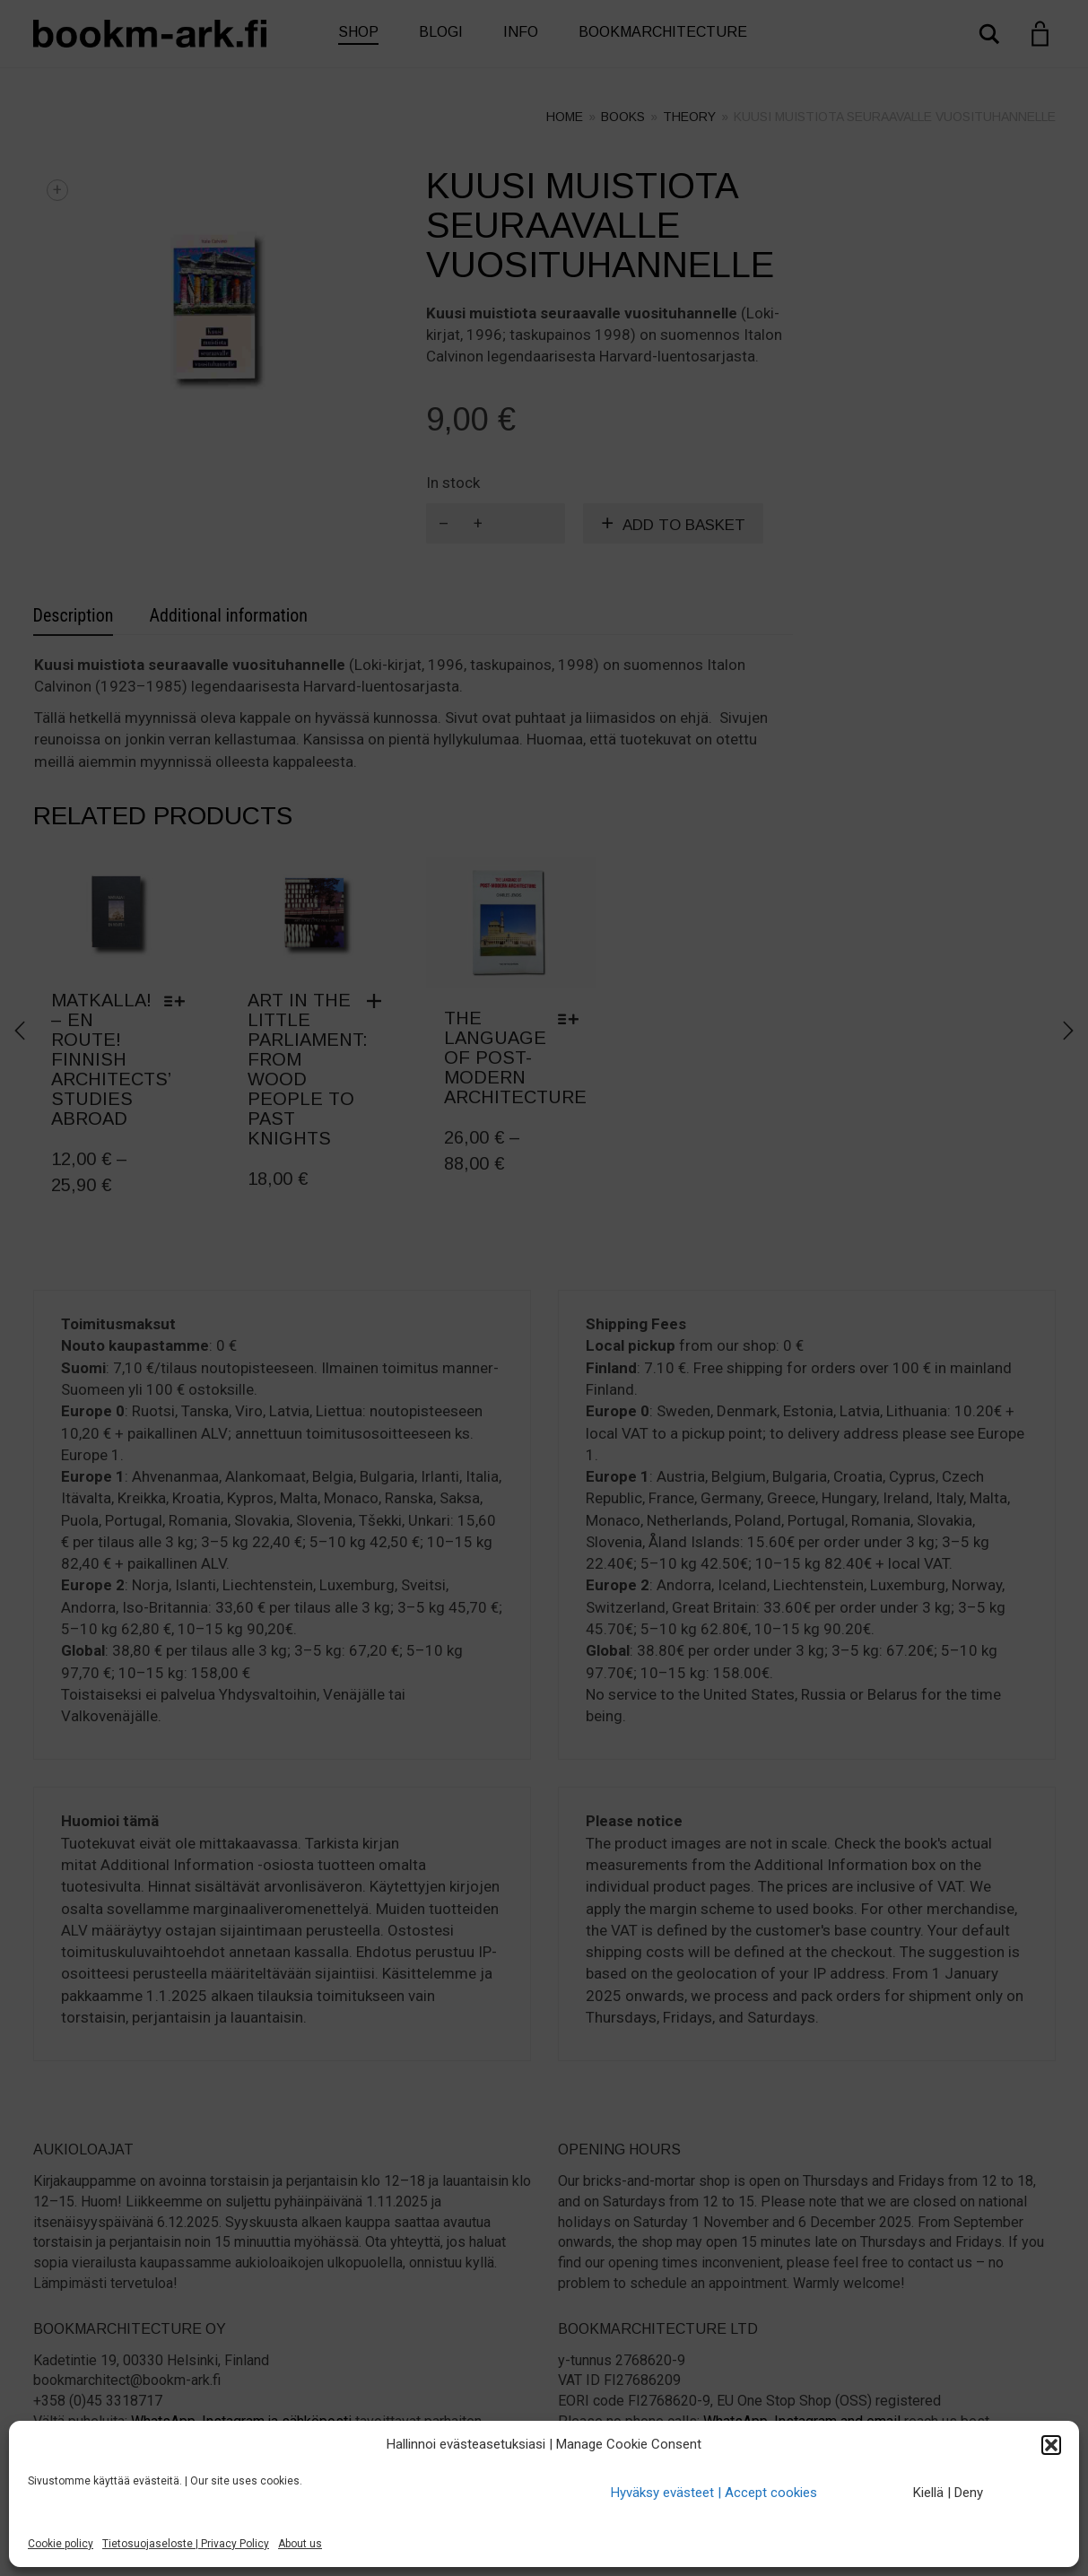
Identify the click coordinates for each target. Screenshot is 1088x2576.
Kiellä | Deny (948, 2493)
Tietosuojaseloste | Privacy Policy (185, 2543)
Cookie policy (60, 2543)
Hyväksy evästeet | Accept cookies (714, 2493)
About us (300, 2543)
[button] (1051, 2445)
